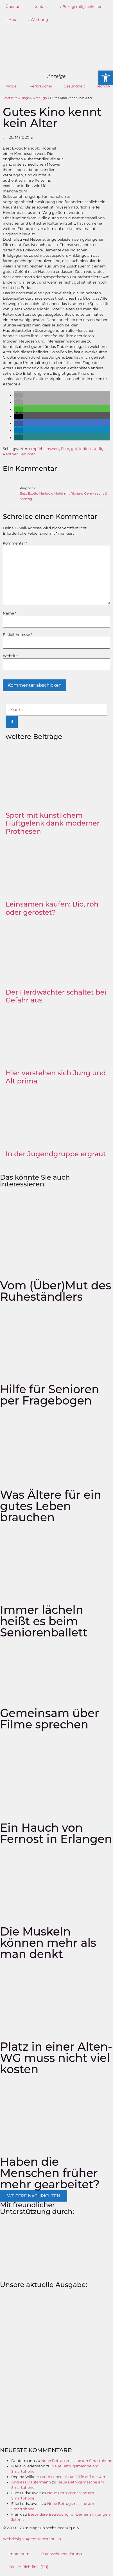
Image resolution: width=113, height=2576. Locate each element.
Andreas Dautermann (31, 2482)
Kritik (97, 448)
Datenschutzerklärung (61, 2553)
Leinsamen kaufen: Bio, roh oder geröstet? (52, 908)
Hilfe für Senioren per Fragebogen (49, 1394)
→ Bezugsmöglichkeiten (81, 6)
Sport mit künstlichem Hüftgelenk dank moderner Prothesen (53, 823)
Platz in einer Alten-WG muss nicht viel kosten (56, 2058)
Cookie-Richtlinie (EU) (28, 2566)
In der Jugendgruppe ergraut (56, 1154)
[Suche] (12, 722)
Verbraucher (41, 86)
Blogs (25, 98)
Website (10, 656)
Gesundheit (74, 86)
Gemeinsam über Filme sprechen (49, 1718)
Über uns (14, 6)
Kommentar (15, 543)
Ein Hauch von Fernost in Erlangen (56, 1833)
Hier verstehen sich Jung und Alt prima (56, 1077)
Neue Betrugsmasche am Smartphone (76, 2460)
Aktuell (12, 86)
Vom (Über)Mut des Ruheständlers (55, 1291)
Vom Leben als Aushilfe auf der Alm (74, 2476)
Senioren (27, 454)
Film (65, 448)
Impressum (19, 2553)
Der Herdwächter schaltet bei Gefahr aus (56, 996)
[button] (18, 395)
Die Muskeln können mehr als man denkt (48, 1943)
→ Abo (11, 19)
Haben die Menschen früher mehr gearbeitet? (50, 2173)
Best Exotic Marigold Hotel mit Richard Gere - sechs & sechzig (63, 496)
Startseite (10, 98)
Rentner (10, 454)
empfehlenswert (44, 448)
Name (9, 613)
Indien (85, 448)
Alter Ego (40, 98)
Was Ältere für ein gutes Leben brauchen (50, 1506)
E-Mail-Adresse (17, 635)
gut (74, 448)
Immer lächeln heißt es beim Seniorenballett (43, 1621)
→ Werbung (38, 19)
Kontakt (40, 6)
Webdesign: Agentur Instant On (32, 2538)
